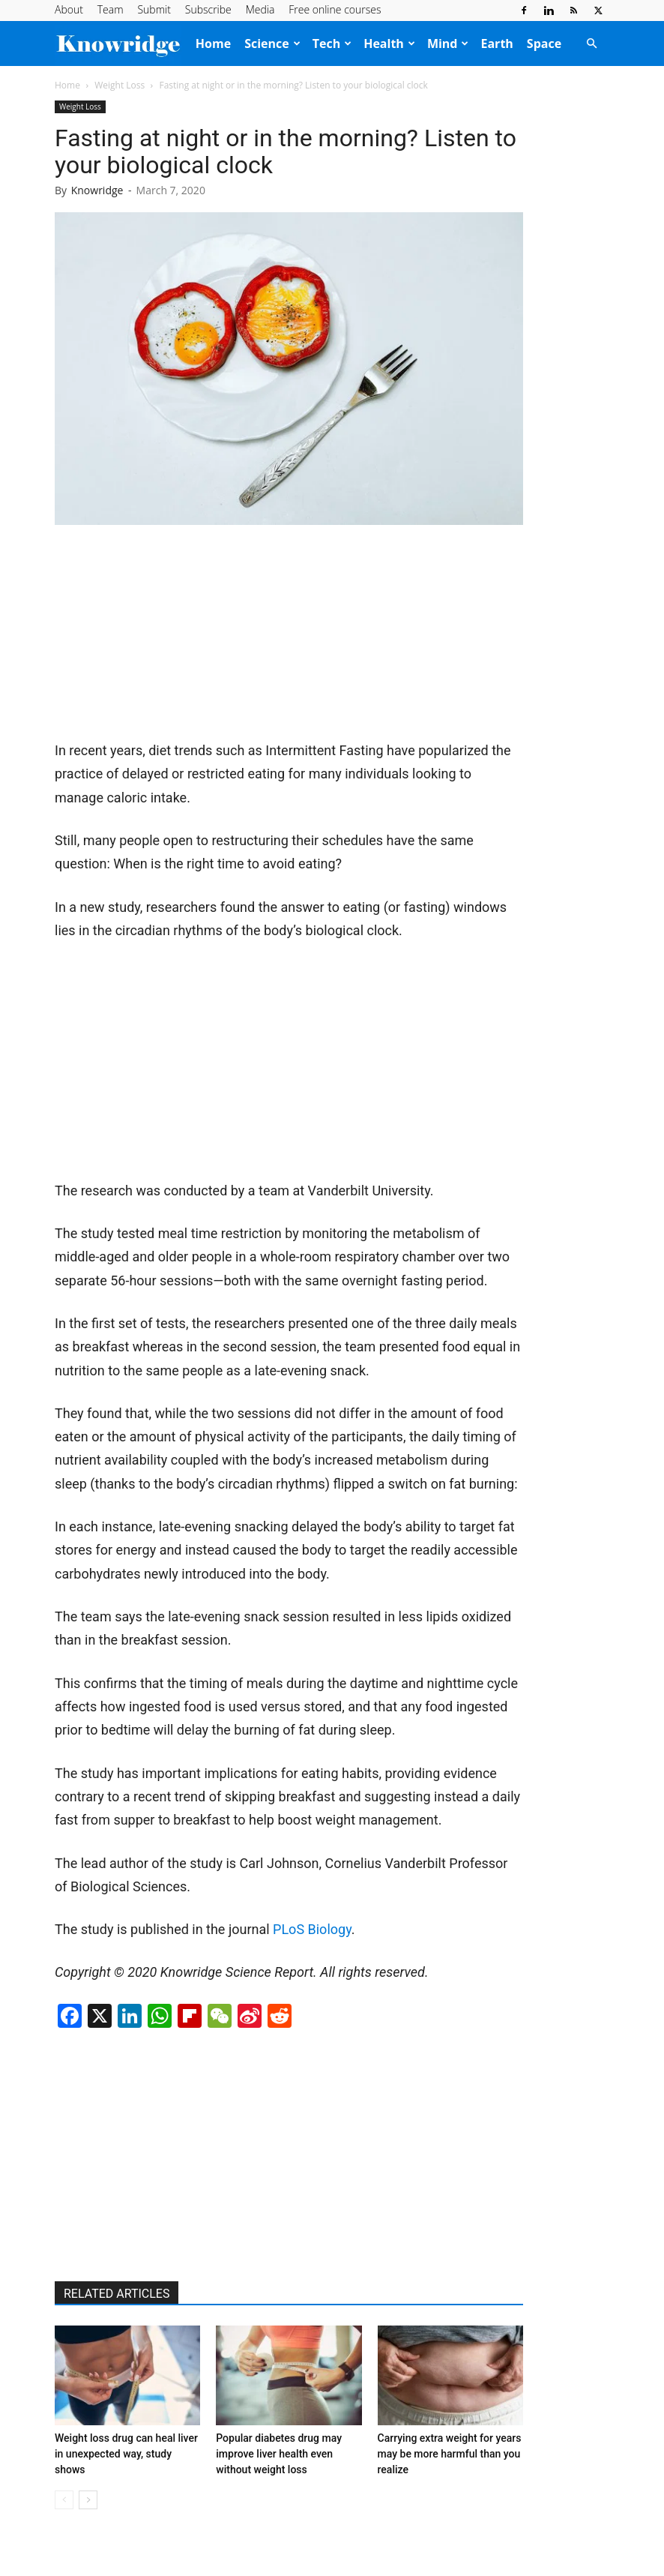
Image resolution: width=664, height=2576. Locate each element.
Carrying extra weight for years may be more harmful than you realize (450, 2454)
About (69, 9)
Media (260, 9)
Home (213, 43)
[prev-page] (64, 2500)
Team (110, 9)
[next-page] (88, 2500)
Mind (448, 43)
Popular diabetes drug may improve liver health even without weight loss (279, 2454)
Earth (496, 43)
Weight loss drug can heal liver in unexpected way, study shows (126, 2454)
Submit (153, 9)
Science (272, 43)
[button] (591, 43)
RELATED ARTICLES (116, 2294)
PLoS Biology (312, 1929)
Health (389, 43)
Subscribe (208, 9)
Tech (332, 43)
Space (544, 43)
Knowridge (97, 190)
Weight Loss (119, 85)
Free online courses (335, 9)
